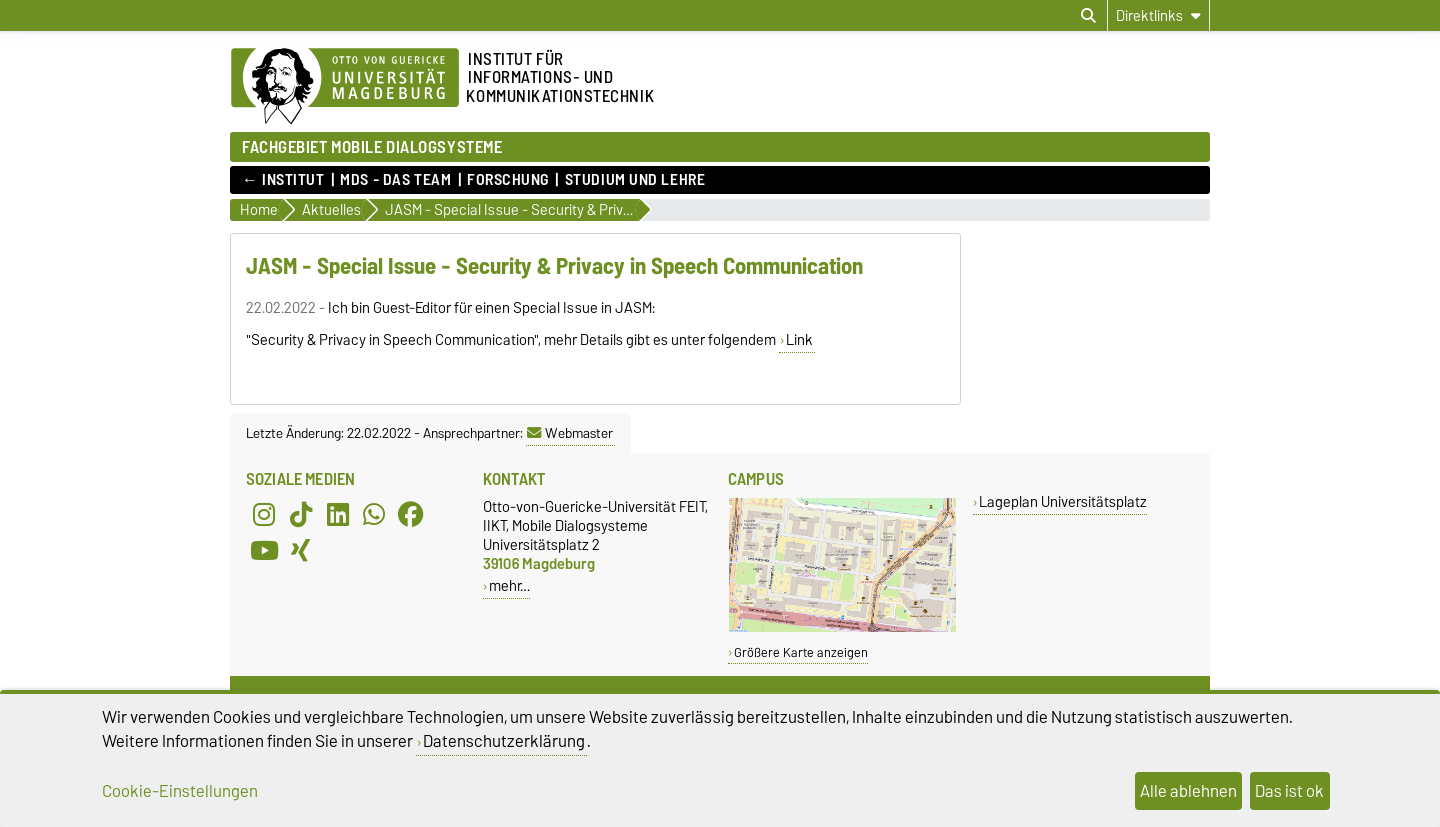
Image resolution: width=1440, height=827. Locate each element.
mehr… (509, 585)
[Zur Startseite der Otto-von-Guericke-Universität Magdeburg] (345, 87)
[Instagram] (264, 515)
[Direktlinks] (1158, 15)
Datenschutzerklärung (504, 741)
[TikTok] (301, 515)
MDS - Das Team (395, 180)
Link (799, 340)
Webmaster (570, 433)
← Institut (283, 180)
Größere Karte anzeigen (801, 652)
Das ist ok (1289, 791)
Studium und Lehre (635, 180)
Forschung (508, 180)
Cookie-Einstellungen (180, 791)
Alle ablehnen (1188, 791)
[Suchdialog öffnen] (1088, 16)
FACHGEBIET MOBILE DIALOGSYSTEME (372, 146)
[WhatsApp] (374, 515)
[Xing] (301, 551)
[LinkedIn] (338, 515)
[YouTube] (264, 551)
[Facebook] (411, 515)
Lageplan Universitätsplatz (1063, 501)
